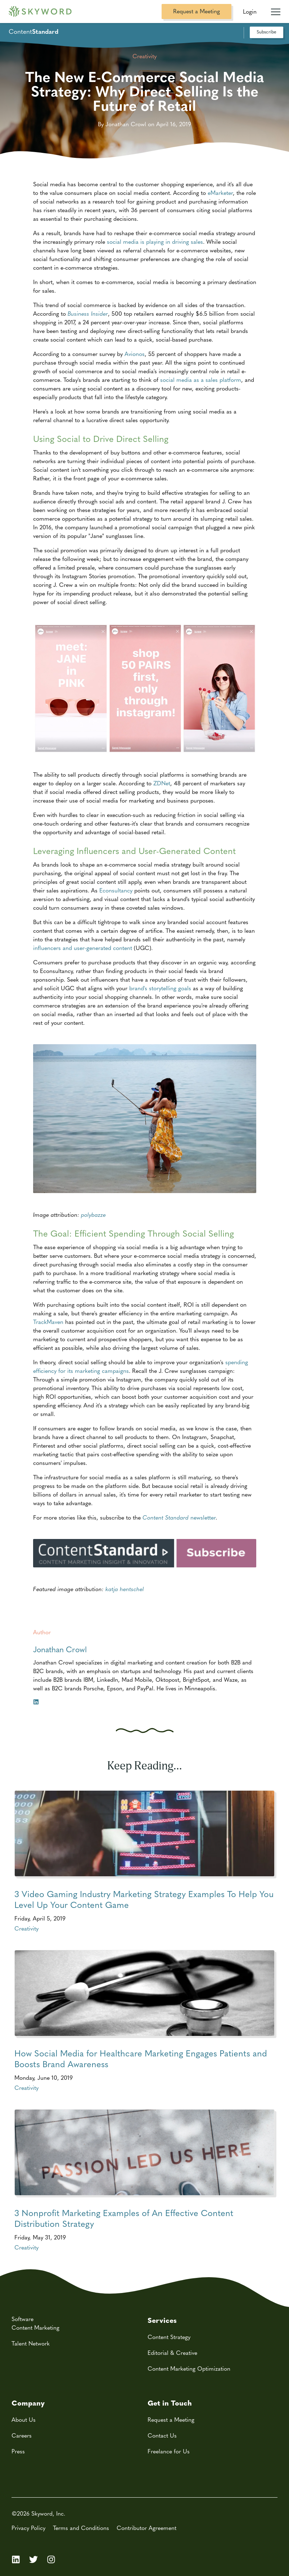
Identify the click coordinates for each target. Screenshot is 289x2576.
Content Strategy (169, 2337)
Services (162, 2320)
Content (33, 31)
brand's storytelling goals (160, 988)
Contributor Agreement (146, 2528)
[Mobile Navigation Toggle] (275, 9)
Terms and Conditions (81, 2528)
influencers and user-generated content (82, 948)
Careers (22, 2435)
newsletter (179, 1517)
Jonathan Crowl (60, 1649)
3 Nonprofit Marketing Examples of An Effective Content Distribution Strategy (123, 2218)
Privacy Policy (28, 2528)
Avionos (135, 354)
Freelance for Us (169, 2451)
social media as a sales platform (200, 379)
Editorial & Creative (172, 2352)
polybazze (93, 1214)
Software (22, 2319)
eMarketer (220, 192)
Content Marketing (35, 2327)
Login (250, 11)
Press (18, 2451)
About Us (24, 2419)
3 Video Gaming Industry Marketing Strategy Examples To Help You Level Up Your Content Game (144, 1899)
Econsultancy (115, 890)
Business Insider (88, 313)
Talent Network (31, 2343)
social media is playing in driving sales (155, 241)
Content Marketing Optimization (189, 2368)
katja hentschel (124, 1589)
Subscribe (266, 31)
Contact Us (162, 2435)
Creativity (26, 1928)
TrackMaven (48, 1321)
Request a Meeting (196, 11)
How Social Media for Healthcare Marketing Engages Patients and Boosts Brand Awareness (140, 2058)
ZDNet (161, 783)
